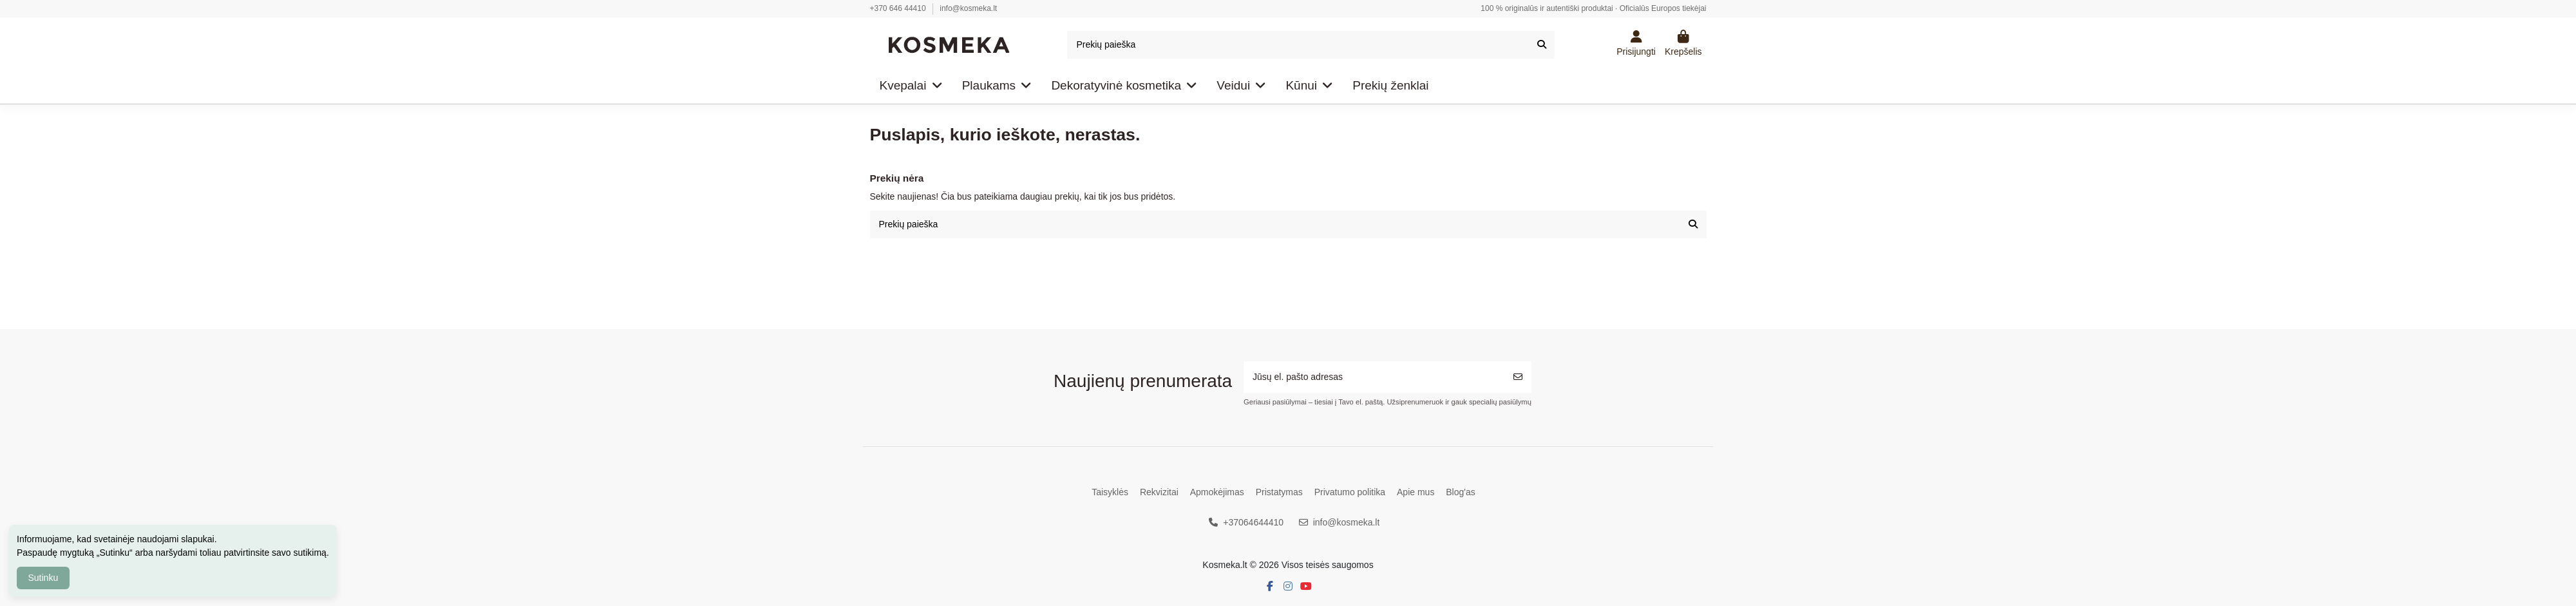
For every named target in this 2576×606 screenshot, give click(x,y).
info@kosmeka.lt (968, 8)
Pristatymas (1279, 492)
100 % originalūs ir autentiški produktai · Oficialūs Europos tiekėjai (1593, 8)
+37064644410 (1253, 522)
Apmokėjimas (1217, 492)
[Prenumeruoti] (1517, 377)
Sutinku (43, 578)
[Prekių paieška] (1541, 44)
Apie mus (1415, 492)
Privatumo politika (1350, 492)
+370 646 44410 (899, 8)
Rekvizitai (1159, 492)
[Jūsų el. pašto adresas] (1374, 377)
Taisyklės (1110, 492)
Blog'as (1460, 492)
